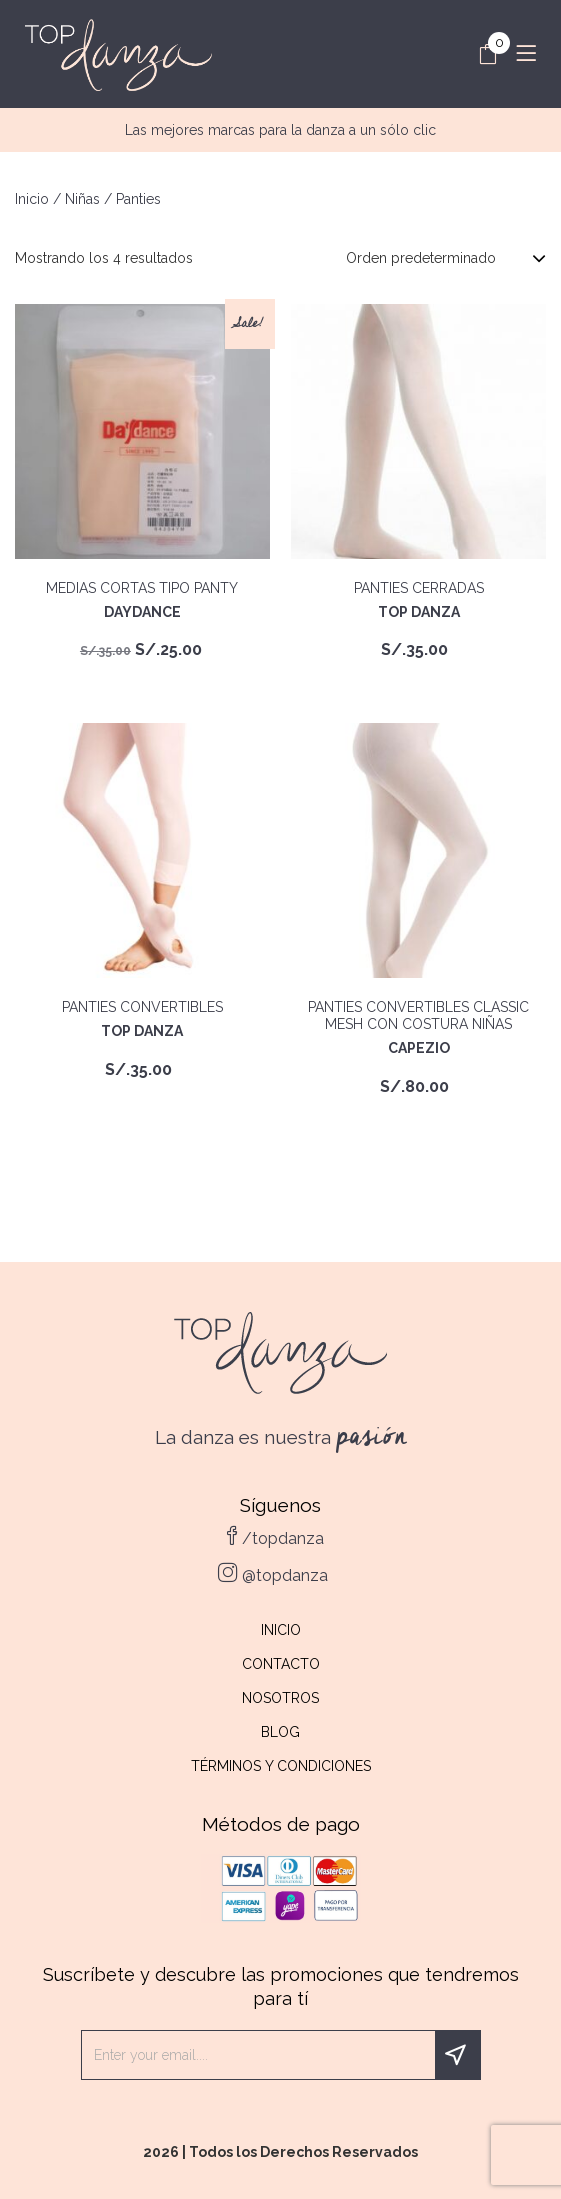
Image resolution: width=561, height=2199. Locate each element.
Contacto (281, 1664)
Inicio (32, 199)
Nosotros (280, 1698)
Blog (280, 1732)
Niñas (82, 199)
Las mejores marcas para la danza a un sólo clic (280, 130)
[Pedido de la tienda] (446, 258)
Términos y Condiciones (281, 1766)
